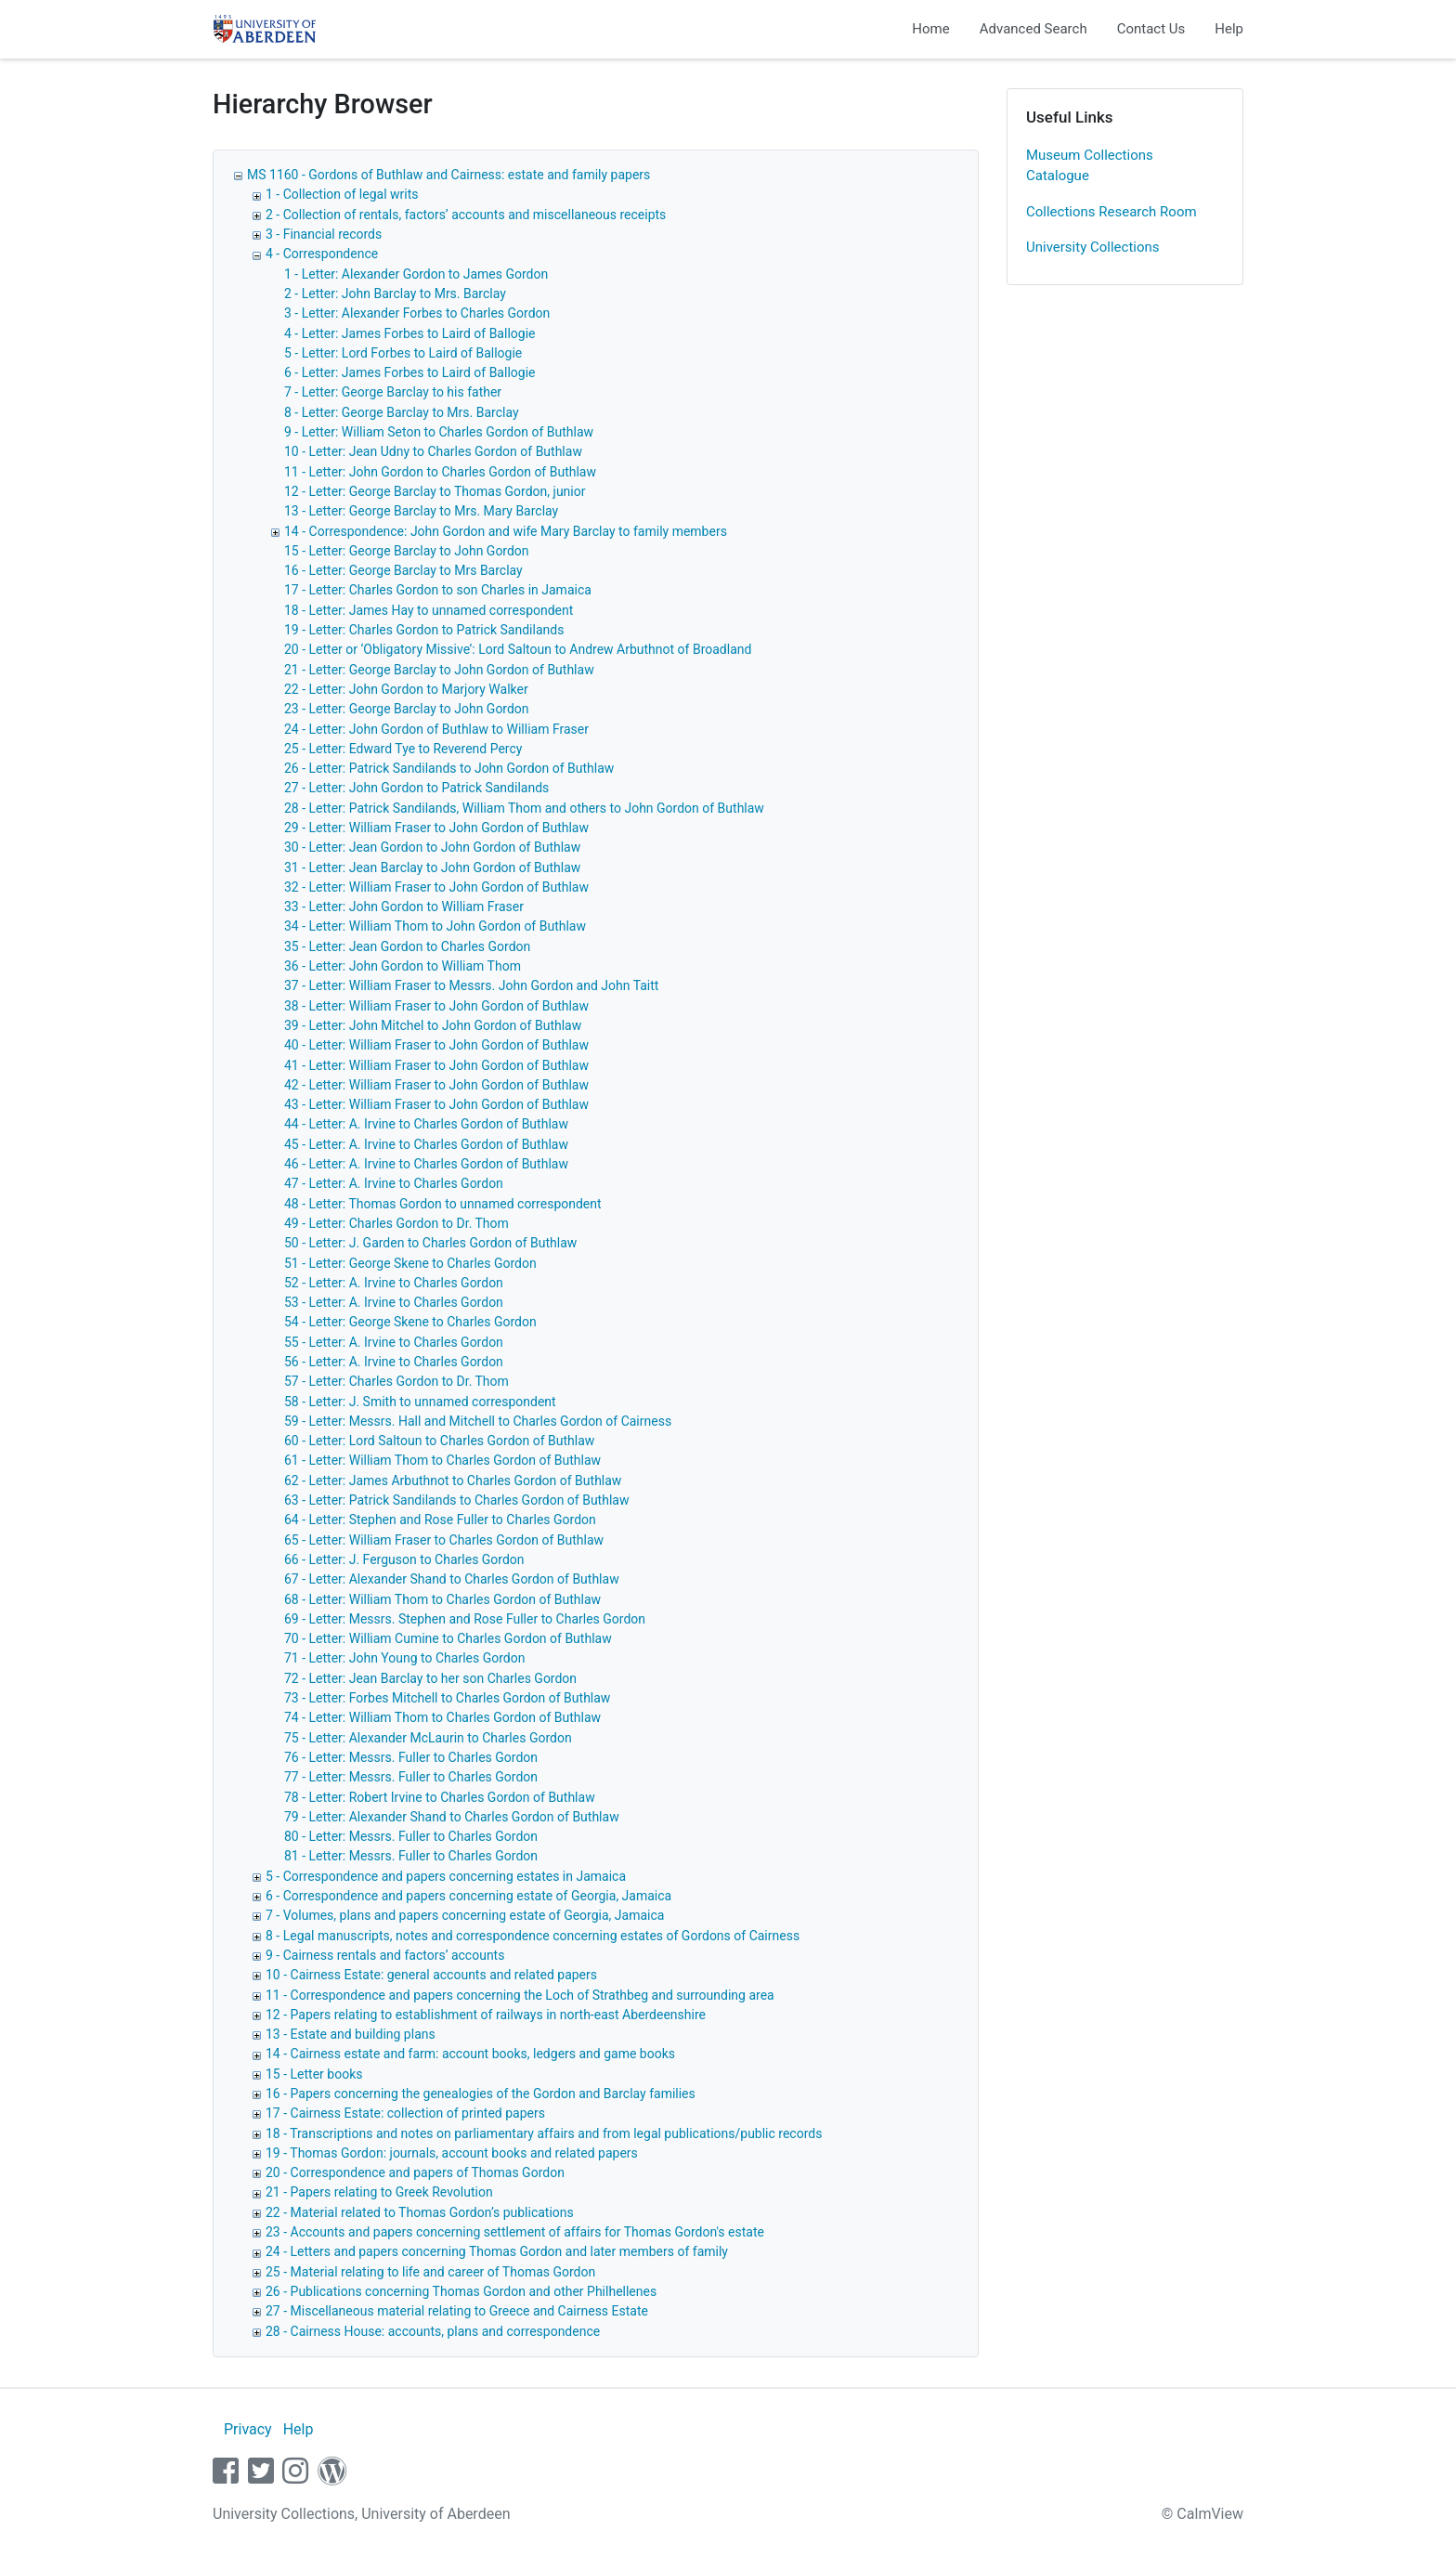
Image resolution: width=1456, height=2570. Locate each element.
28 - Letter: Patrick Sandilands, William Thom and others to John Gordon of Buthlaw (524, 808)
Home (930, 28)
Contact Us (1151, 28)
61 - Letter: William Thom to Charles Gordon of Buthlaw (442, 1460)
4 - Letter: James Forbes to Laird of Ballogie (409, 333)
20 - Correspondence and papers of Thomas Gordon (415, 2172)
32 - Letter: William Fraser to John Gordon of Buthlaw (436, 887)
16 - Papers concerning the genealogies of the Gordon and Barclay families (481, 2093)
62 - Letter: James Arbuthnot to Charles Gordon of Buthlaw (452, 1480)
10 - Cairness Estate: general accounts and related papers (431, 1974)
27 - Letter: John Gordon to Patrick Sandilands (416, 787)
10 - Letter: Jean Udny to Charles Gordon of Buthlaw (433, 451)
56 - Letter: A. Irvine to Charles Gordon (393, 1361)
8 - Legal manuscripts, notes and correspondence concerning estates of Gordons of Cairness (533, 1935)
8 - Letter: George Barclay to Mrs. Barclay (401, 412)
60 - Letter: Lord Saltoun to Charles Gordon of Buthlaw (439, 1440)
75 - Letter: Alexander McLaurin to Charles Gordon (428, 1737)
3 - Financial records (324, 234)
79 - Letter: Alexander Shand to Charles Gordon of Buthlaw (451, 1816)
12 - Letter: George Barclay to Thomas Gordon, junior (435, 491)
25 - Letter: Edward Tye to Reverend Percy (403, 748)
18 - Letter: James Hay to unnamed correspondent (428, 610)
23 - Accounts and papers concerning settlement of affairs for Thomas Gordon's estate (515, 2231)
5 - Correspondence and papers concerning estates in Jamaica (446, 1876)
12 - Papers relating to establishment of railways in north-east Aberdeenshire (486, 2014)
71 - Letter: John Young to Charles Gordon (404, 1657)
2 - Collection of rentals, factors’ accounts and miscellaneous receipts (466, 214)
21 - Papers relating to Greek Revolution (379, 2192)
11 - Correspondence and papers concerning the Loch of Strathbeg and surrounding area (520, 1995)
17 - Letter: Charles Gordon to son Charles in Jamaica (438, 589)
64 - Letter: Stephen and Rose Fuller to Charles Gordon (440, 1519)
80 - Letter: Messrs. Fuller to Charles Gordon (411, 1836)
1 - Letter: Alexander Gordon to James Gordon (416, 274)
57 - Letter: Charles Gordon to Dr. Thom (396, 1381)
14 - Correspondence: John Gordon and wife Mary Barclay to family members (505, 531)
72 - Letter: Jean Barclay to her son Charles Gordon (430, 1678)
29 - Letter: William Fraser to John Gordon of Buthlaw (436, 827)
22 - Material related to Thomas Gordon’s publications (420, 2212)
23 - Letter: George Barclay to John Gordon (406, 708)
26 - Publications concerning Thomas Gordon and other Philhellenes (461, 2291)
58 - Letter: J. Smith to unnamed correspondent (420, 1401)
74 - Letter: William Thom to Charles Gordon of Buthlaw (442, 1717)
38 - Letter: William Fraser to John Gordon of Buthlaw (436, 1005)
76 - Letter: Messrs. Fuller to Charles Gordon (411, 1757)
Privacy (248, 2429)
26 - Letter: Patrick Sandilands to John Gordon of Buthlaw (449, 768)
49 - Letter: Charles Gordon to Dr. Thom (396, 1223)
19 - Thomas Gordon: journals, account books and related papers (452, 2153)
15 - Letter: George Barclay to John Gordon (406, 550)
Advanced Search (1033, 28)
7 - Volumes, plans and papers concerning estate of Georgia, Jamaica (465, 1915)
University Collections (1093, 247)
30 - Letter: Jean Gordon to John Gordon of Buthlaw (432, 847)
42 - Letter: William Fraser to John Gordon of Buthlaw (436, 1084)
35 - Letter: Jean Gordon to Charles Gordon (407, 946)
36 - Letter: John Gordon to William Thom (402, 966)
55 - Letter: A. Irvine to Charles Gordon (393, 1342)
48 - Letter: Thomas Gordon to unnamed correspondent (443, 1203)
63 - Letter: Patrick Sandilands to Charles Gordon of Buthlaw (456, 1500)
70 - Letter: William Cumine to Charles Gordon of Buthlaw (448, 1638)
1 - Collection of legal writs (342, 194)
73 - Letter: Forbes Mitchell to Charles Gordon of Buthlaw (447, 1697)
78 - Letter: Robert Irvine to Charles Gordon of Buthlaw (439, 1797)
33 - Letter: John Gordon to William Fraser (404, 906)
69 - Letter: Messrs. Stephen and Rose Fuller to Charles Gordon (464, 1618)
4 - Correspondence (322, 253)
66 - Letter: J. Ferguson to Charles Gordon (404, 1559)
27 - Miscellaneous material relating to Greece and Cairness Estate (457, 2310)
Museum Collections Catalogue (1089, 166)
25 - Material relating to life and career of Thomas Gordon (430, 2271)
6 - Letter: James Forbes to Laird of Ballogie (409, 372)
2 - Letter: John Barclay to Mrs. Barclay (395, 293)
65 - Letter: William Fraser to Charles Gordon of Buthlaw (444, 1540)
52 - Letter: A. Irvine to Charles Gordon (393, 1282)
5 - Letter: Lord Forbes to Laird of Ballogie (403, 353)
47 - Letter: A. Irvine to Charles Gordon (393, 1183)
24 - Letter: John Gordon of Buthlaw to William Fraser (436, 729)
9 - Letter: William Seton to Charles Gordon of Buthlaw (438, 431)
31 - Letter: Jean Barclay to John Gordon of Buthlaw (432, 867)
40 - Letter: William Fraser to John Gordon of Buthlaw (436, 1044)
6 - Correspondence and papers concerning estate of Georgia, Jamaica (468, 1895)
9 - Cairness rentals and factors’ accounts (385, 1955)
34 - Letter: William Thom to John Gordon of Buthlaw (435, 926)
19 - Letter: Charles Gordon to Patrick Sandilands (424, 629)
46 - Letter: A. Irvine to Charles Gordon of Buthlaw (426, 1163)
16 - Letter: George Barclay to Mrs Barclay (403, 570)
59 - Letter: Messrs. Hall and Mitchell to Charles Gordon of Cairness (477, 1421)
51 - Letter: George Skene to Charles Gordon (410, 1263)
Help (1229, 28)
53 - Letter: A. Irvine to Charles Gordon (393, 1302)
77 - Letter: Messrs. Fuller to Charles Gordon (411, 1776)
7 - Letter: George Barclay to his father (392, 392)
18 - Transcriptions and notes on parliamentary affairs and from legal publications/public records (544, 2133)
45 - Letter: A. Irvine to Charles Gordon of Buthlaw (426, 1144)
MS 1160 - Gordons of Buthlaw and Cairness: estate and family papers (448, 174)
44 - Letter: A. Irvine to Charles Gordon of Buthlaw (426, 1123)
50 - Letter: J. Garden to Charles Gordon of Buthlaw (430, 1242)
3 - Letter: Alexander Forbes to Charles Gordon (417, 313)
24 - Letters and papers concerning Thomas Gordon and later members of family (497, 2251)
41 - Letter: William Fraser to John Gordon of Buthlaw (436, 1065)
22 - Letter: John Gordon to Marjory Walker (406, 689)
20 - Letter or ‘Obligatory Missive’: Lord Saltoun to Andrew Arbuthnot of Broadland (517, 649)
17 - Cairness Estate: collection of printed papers (405, 2113)
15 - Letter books (314, 2074)
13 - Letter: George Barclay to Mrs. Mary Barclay (421, 510)
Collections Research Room (1111, 211)
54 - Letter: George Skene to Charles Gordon (410, 1321)
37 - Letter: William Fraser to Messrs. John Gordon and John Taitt (471, 985)
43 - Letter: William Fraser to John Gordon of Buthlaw (436, 1104)
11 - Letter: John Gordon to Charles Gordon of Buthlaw (440, 471)
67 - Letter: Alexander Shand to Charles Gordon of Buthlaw (451, 1579)
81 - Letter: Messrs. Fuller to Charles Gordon (411, 1855)
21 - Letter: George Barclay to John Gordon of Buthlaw (439, 669)
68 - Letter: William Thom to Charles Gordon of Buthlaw (442, 1599)
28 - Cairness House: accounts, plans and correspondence (433, 2331)
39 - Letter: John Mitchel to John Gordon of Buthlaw (432, 1025)
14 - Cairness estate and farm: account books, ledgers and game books (470, 2053)
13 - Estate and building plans (351, 2034)
